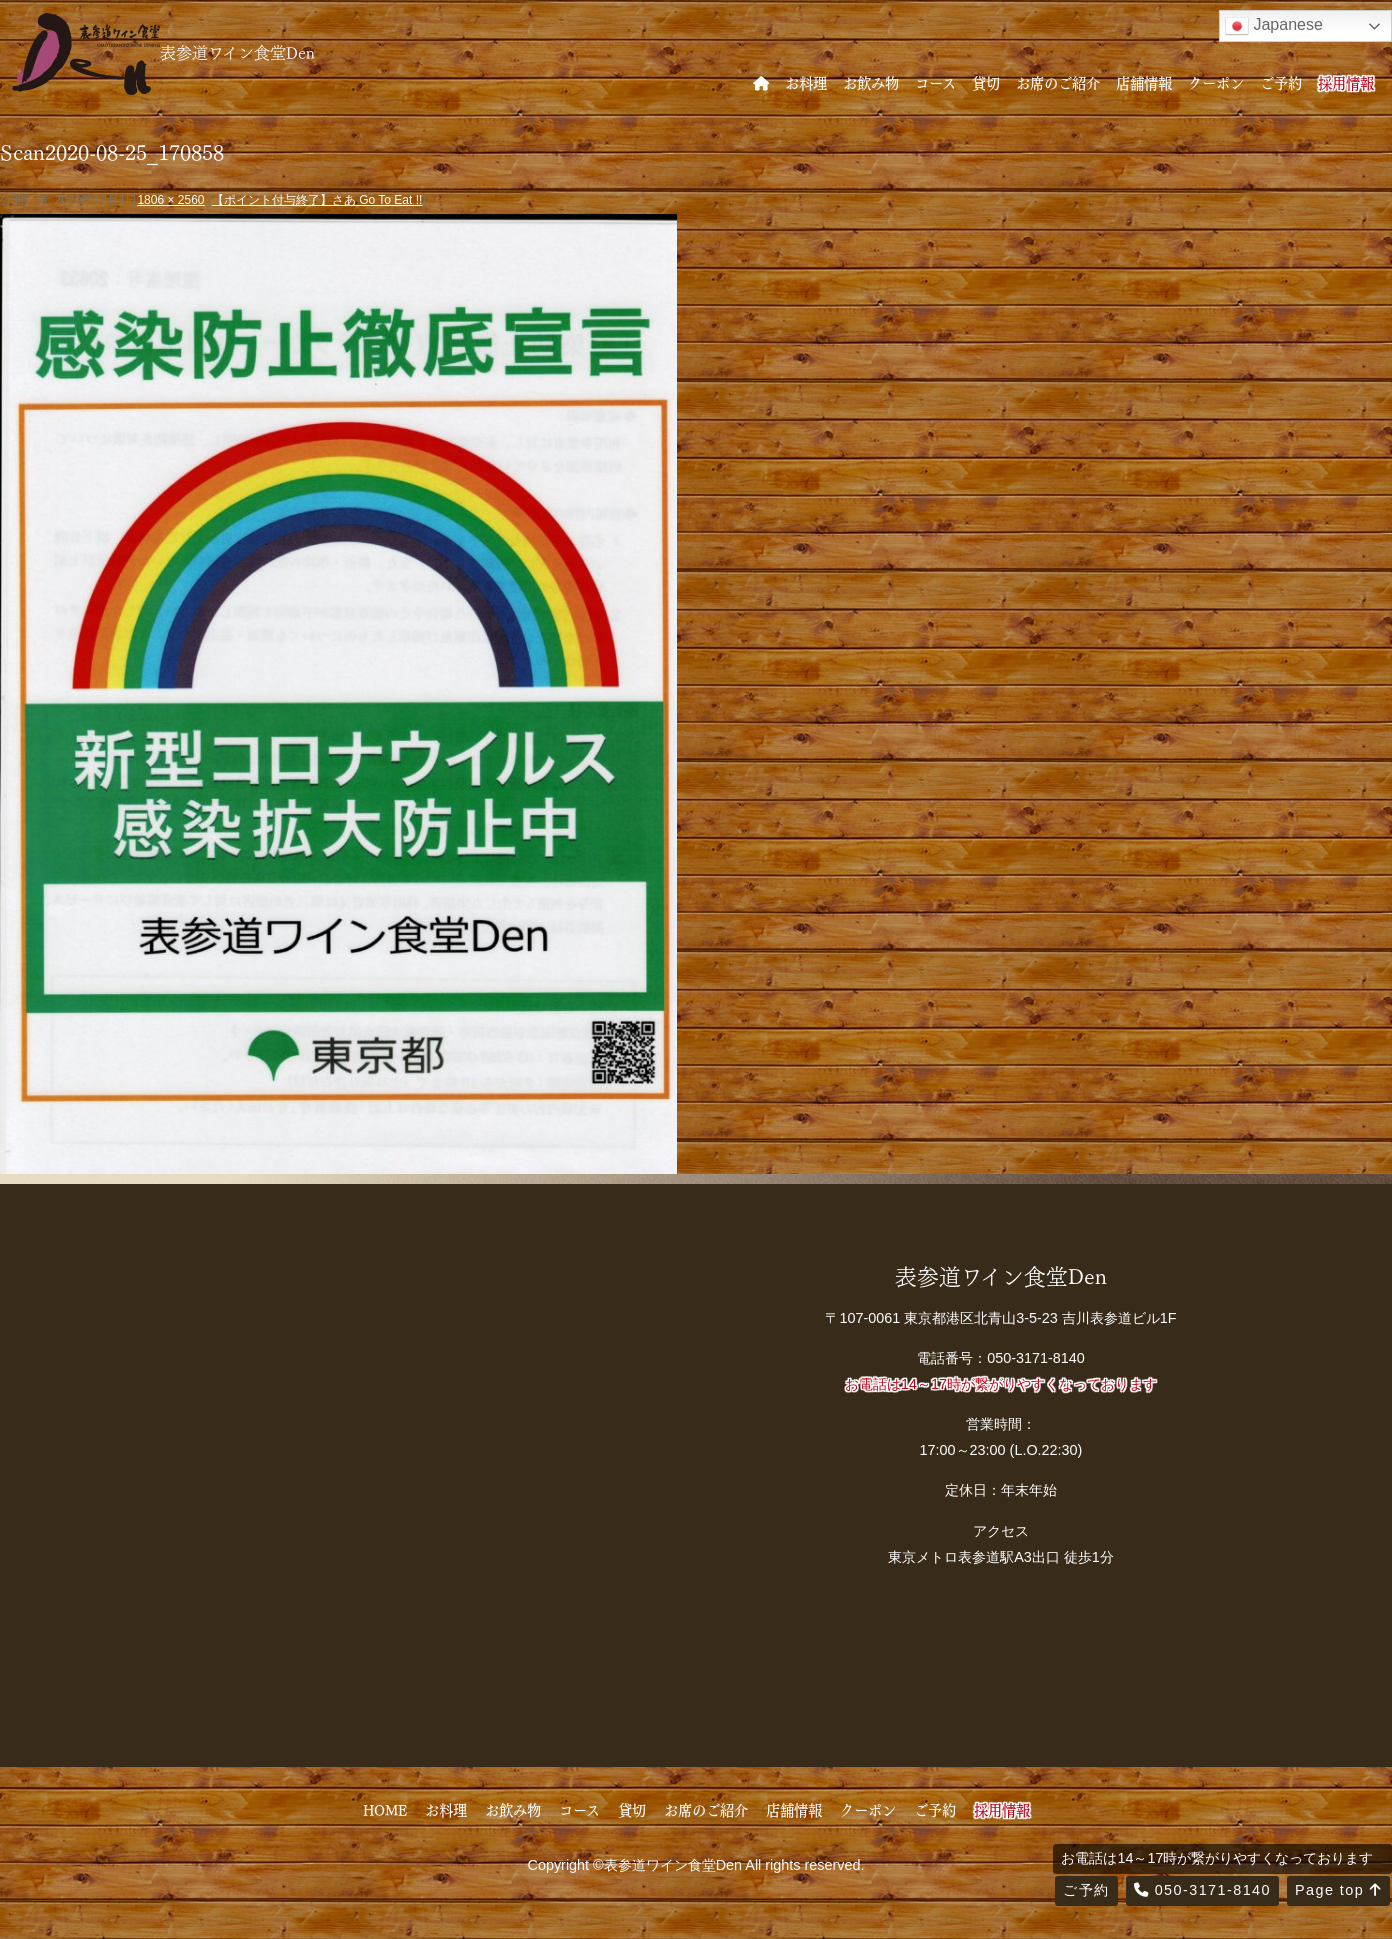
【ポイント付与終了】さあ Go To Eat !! (317, 200)
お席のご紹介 (1058, 82)
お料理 (806, 82)
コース (935, 82)
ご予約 (1281, 82)
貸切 (986, 82)
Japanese (1274, 26)
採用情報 (1346, 82)
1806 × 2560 (170, 200)
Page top (1338, 1890)
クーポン (1216, 82)
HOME (385, 1809)
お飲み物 (871, 82)
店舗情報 (1144, 82)
